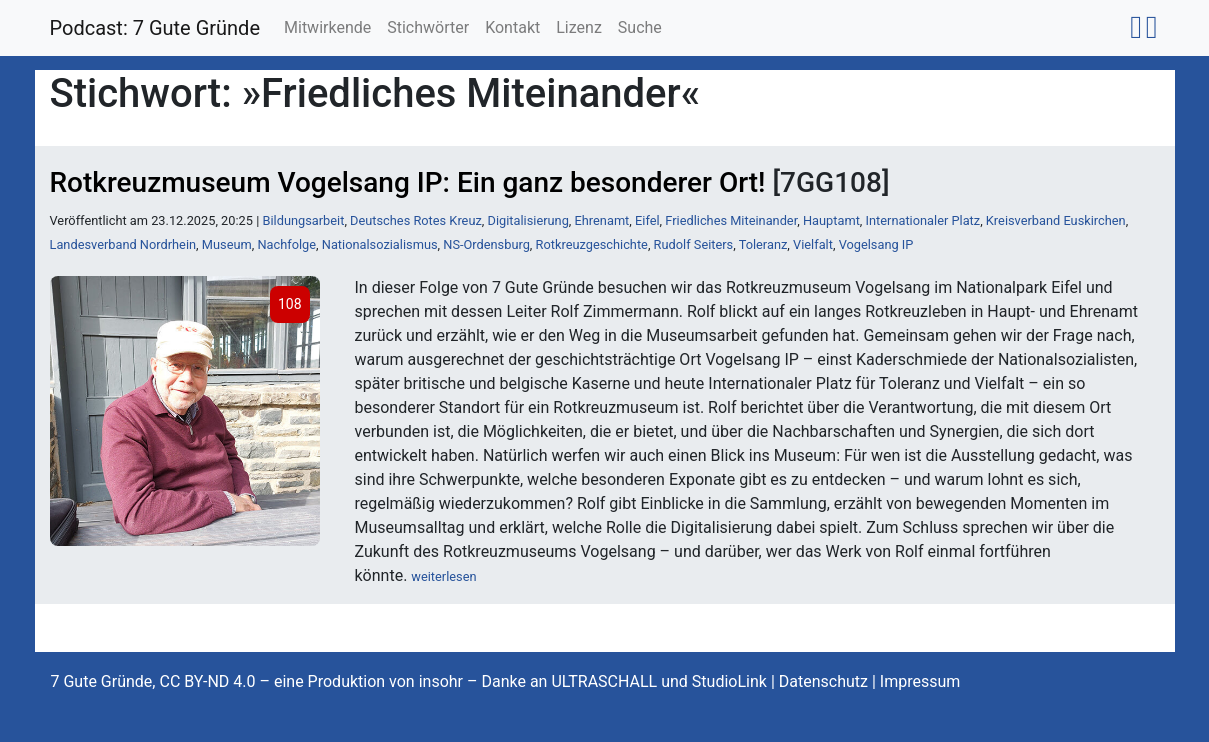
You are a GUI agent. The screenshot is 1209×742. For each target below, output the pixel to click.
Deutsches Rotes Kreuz (416, 220)
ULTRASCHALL (604, 681)
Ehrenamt (602, 220)
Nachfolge (286, 244)
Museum (227, 244)
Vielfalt (813, 244)
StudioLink (729, 681)
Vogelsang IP (876, 244)
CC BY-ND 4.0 (207, 681)
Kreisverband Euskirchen (1056, 220)
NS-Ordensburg (486, 244)
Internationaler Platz (923, 220)
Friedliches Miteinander (731, 220)
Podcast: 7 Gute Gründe (155, 28)
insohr (441, 681)
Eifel (647, 220)
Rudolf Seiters (694, 244)
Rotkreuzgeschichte (592, 244)
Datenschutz (823, 681)
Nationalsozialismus (380, 244)
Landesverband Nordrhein (123, 244)
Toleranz (763, 244)
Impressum (920, 681)
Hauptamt (831, 220)
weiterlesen (443, 576)
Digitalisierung (528, 220)
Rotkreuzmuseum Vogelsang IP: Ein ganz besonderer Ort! (408, 182)
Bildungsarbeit (303, 220)
